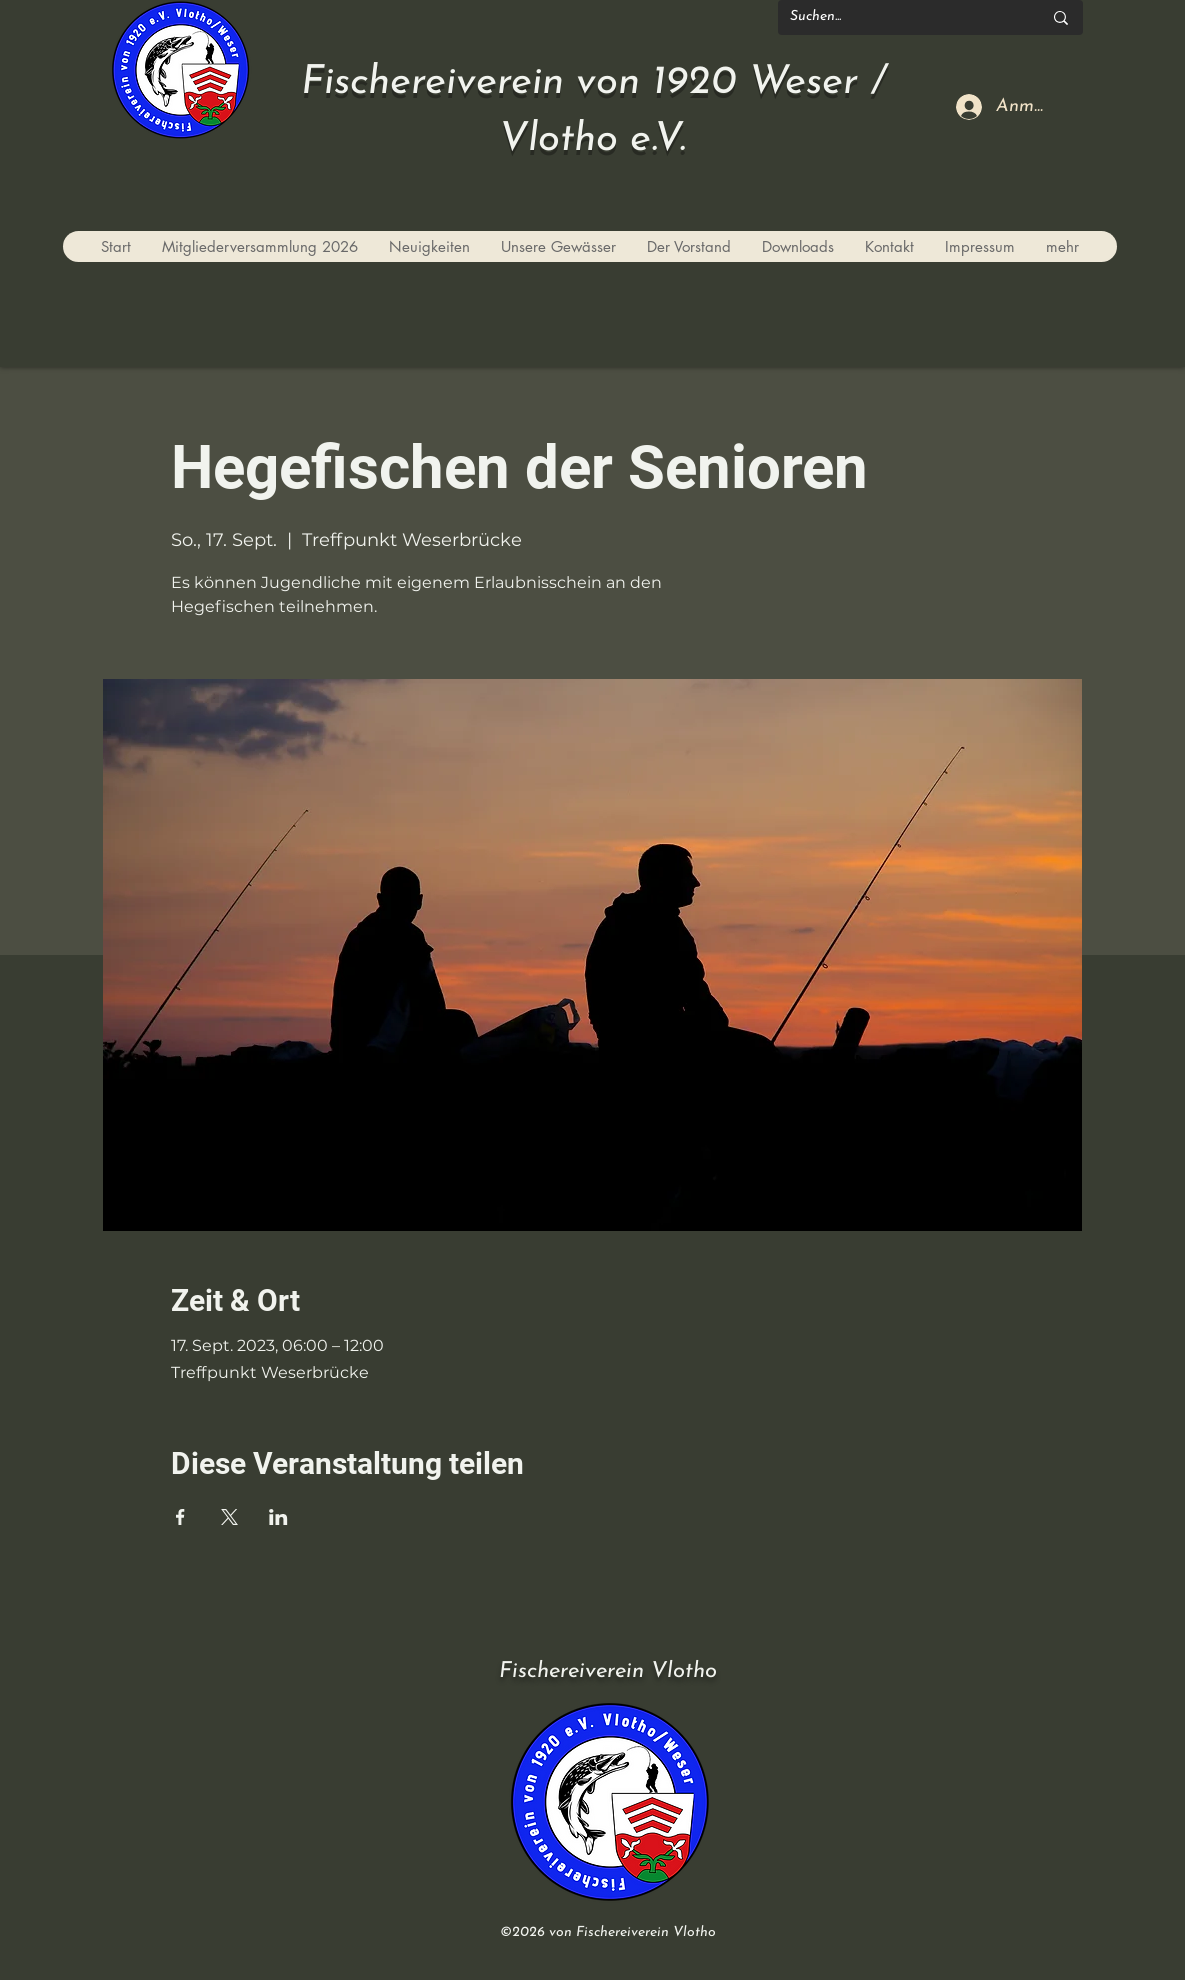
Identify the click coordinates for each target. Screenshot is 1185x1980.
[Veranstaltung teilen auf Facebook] (180, 1517)
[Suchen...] (901, 17)
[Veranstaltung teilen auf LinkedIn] (278, 1517)
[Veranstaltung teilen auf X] (229, 1517)
